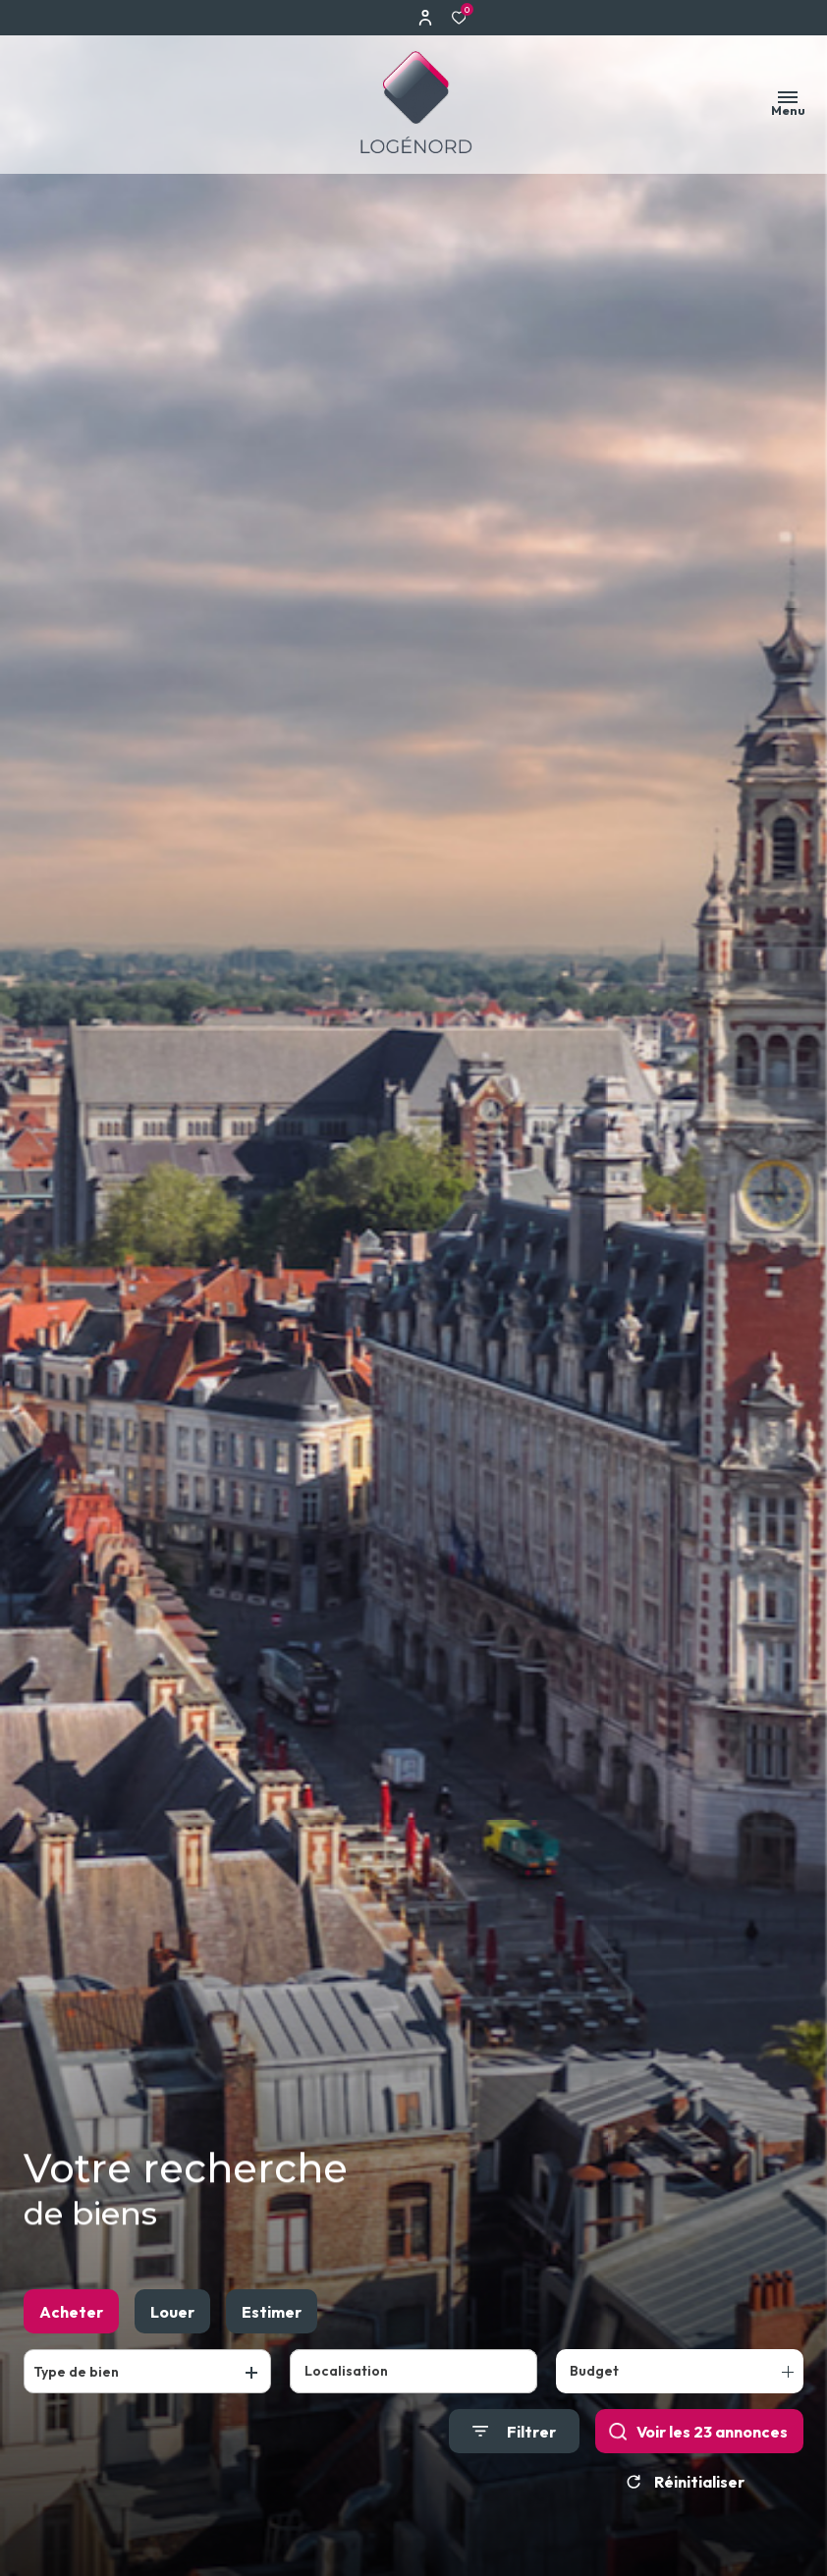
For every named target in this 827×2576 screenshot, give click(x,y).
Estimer (272, 2312)
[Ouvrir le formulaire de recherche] (514, 2431)
